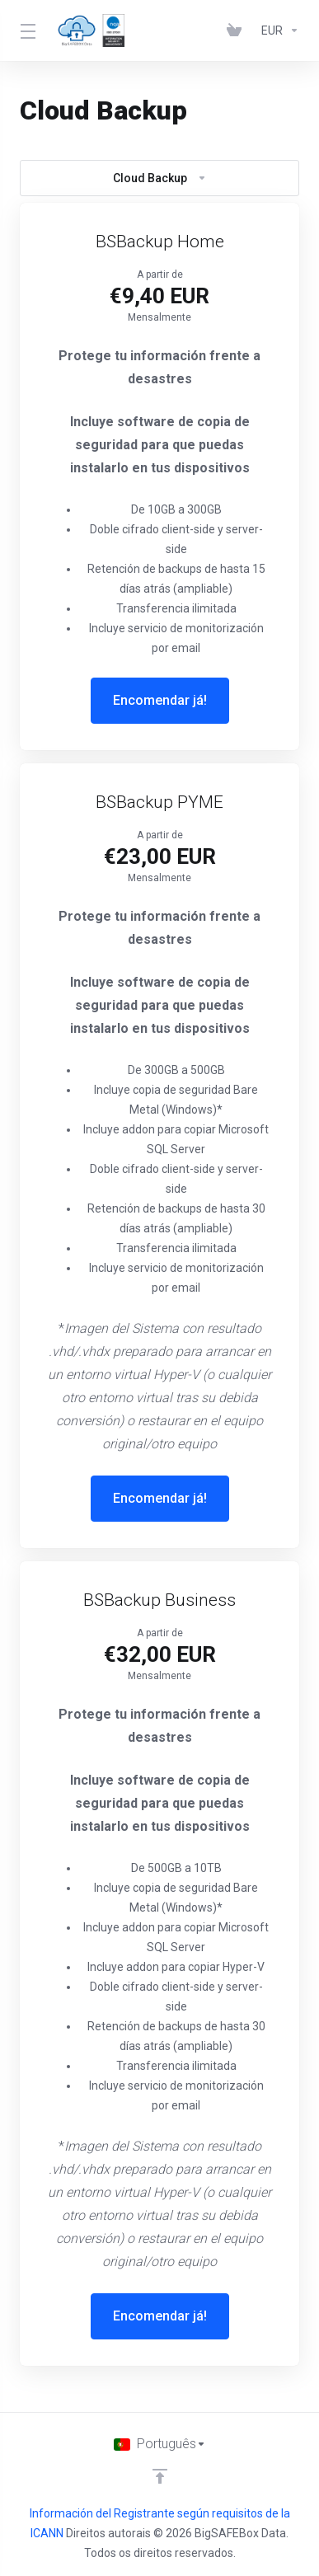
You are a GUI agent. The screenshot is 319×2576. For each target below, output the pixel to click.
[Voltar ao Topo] (160, 2476)
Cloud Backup (160, 178)
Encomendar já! (160, 700)
